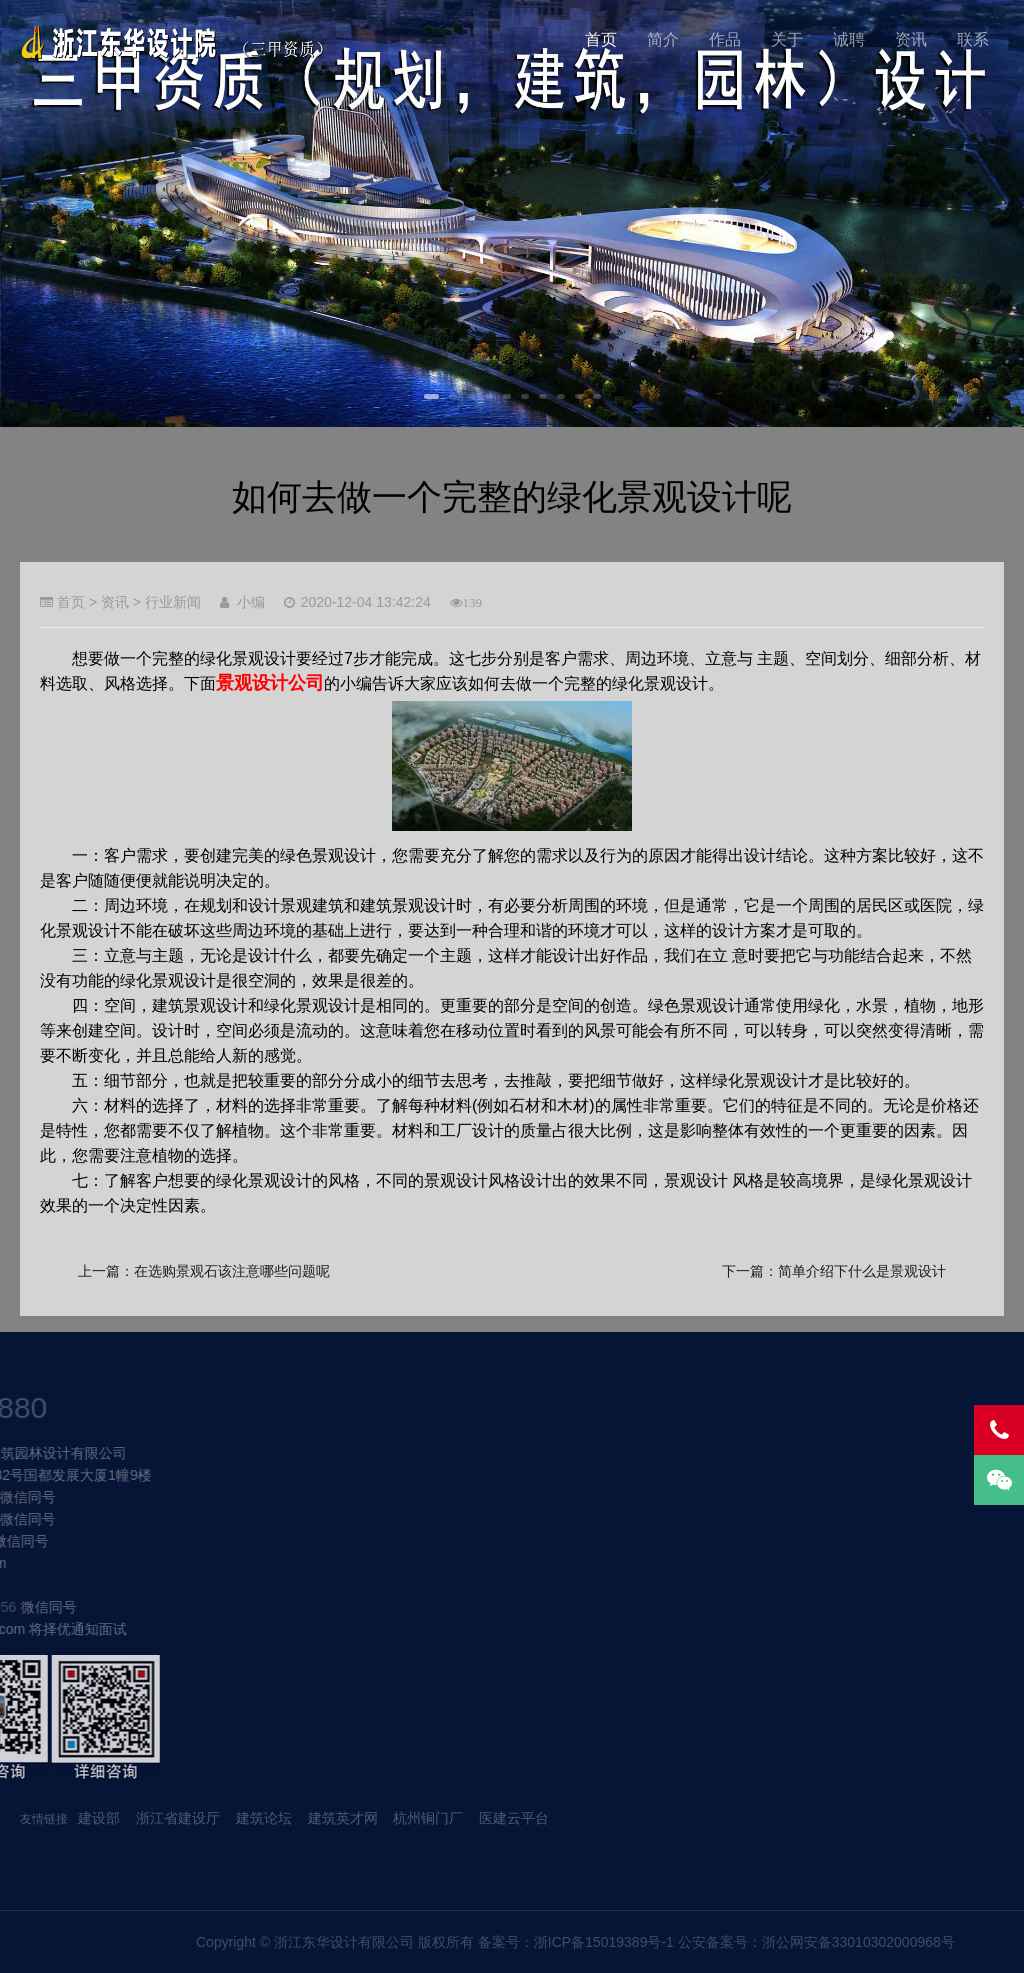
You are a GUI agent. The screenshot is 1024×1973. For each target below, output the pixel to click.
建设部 (99, 1818)
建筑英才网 (343, 1818)
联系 (973, 39)
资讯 (911, 39)
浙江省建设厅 (180, 1818)
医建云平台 (514, 1818)
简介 (663, 39)
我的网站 (181, 42)
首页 (601, 39)
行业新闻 (173, 602)
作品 (725, 39)
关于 (787, 39)
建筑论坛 (264, 1818)
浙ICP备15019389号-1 (951, 1942)
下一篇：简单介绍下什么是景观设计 (834, 1271)
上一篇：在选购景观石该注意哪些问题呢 (204, 1271)
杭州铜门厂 (428, 1818)
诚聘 (849, 39)
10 (597, 396)
